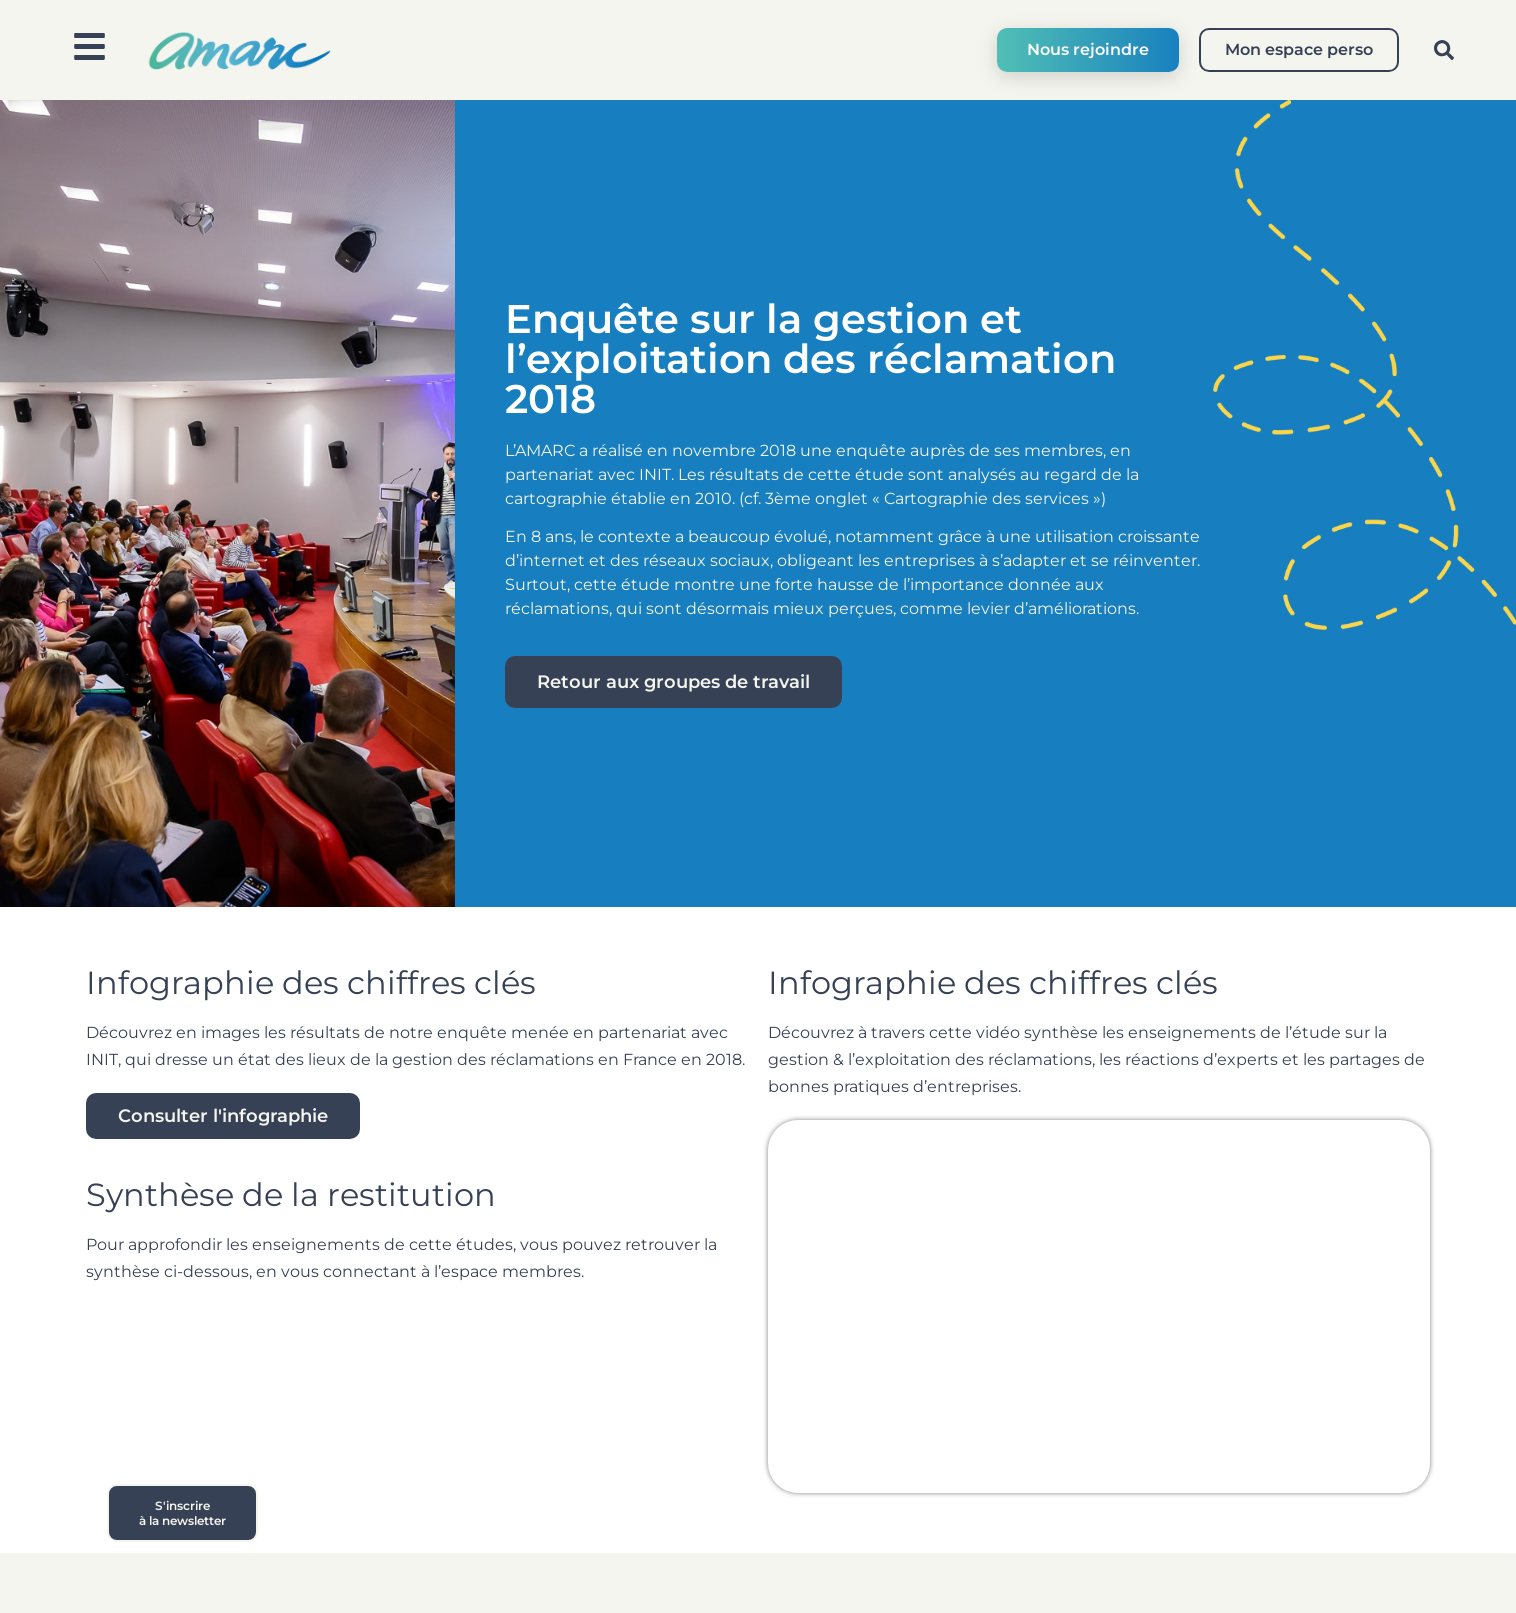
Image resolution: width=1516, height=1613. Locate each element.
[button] (1444, 50)
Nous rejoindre (1088, 49)
